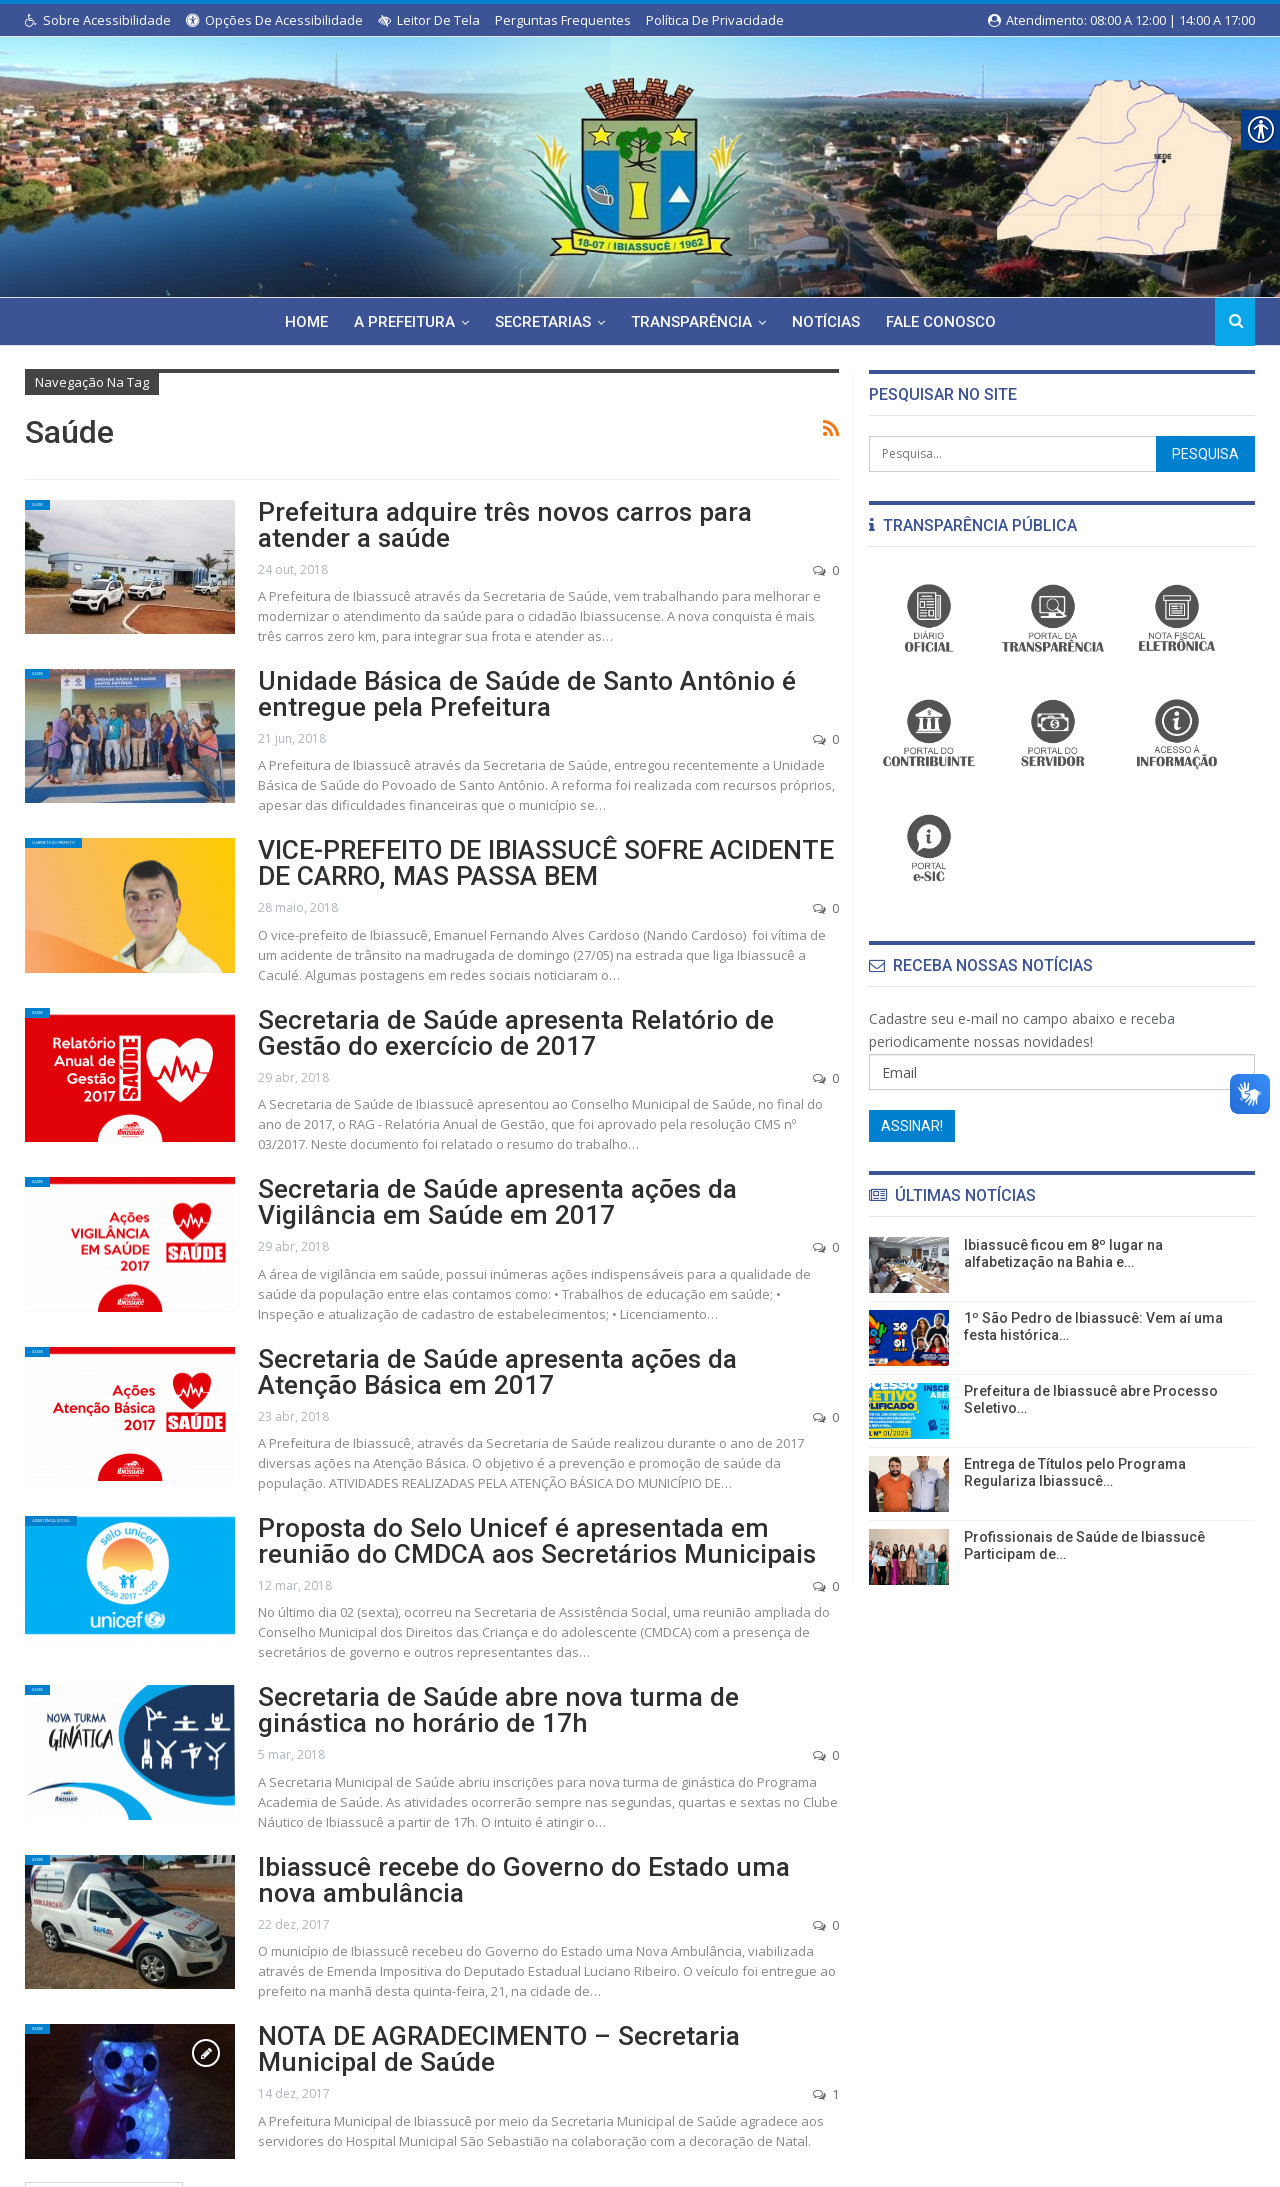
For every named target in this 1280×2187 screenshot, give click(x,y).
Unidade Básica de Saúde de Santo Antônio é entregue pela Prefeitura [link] (540, 668)
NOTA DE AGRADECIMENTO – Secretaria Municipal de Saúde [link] (502, 1945)
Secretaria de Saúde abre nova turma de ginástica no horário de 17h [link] (534, 1630)
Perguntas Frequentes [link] (563, 20)
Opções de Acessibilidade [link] (274, 20)
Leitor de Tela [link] (429, 20)
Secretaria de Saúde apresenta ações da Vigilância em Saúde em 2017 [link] (542, 1152)
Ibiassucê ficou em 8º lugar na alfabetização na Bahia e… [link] (1063, 1253)
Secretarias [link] (541, 322)
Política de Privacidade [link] (715, 20)
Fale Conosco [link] (948, 322)
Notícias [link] (830, 322)
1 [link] (826, 1974)
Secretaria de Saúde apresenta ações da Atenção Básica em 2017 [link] (525, 1310)
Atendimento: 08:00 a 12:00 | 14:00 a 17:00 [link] (1121, 20)
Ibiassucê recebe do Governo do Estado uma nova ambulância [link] (509, 1788)
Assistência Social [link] (90, 1468)
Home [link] (298, 322)
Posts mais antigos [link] (104, 2106)
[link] (640, 163)
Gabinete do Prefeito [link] (98, 826)
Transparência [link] (692, 322)
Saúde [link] (51, 512)
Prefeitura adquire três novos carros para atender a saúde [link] (494, 511)
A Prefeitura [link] (399, 322)
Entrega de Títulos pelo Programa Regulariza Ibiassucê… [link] (1075, 1472)
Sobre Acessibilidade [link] (98, 20)
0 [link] (826, 540)
